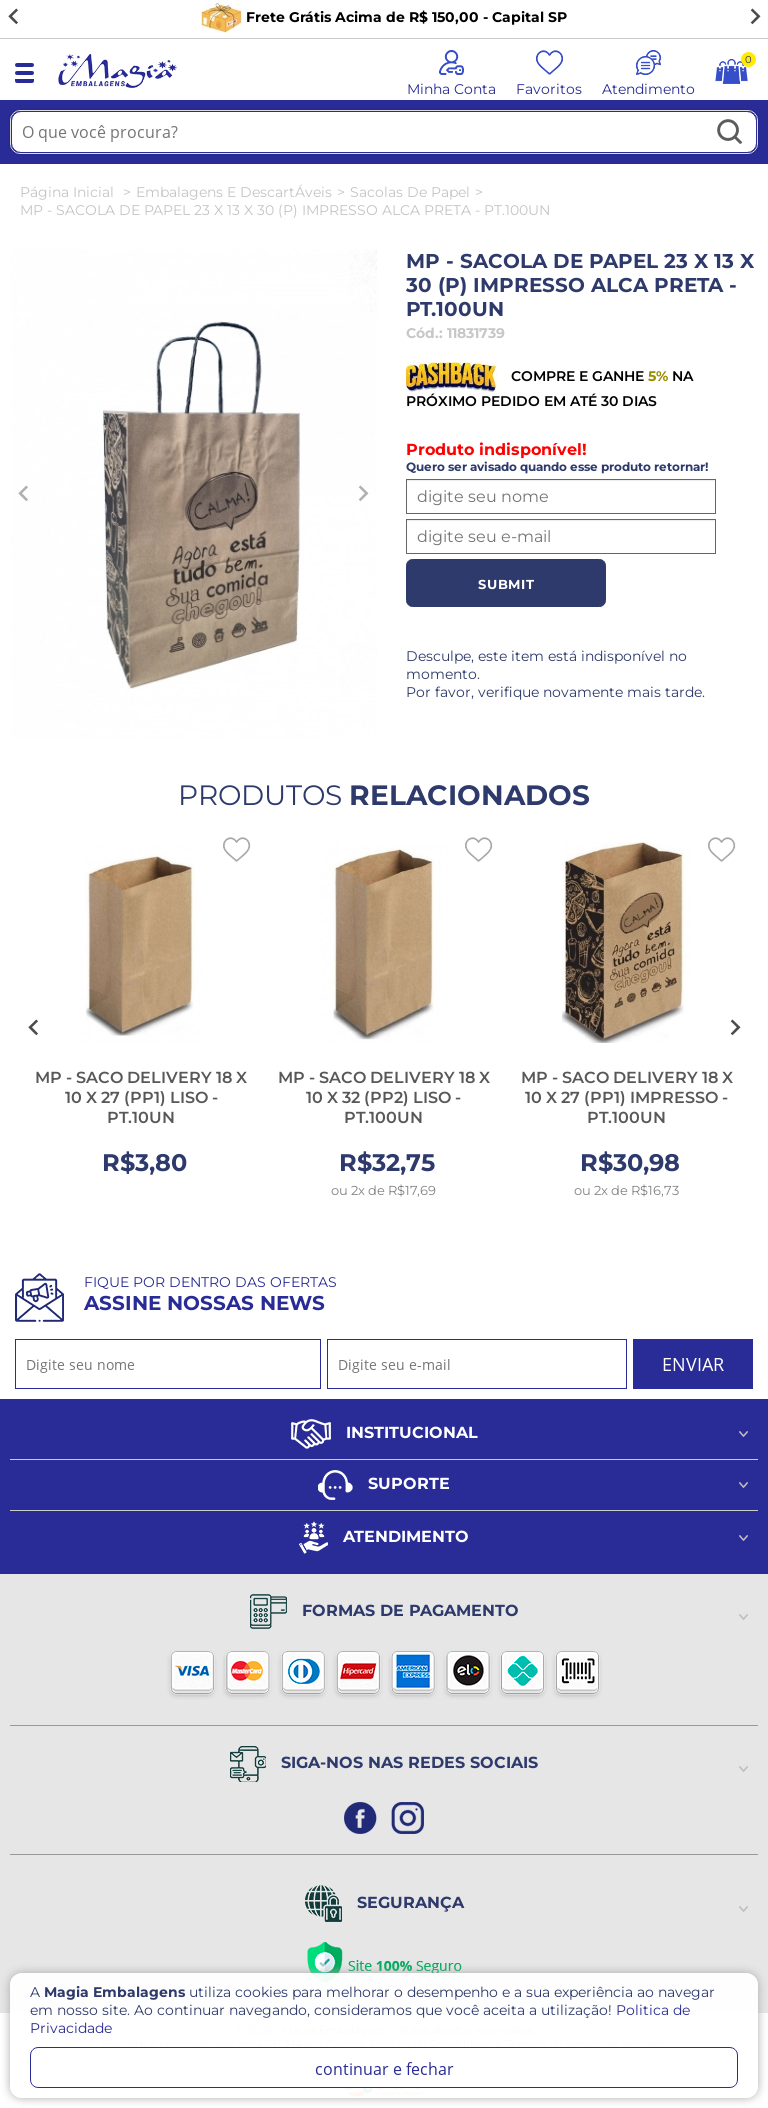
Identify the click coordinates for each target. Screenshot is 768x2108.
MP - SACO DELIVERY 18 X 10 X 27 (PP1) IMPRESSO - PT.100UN (627, 1097)
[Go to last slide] (14, 17)
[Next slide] (754, 17)
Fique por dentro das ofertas (210, 1294)
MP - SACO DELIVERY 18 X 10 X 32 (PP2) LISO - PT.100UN (384, 1097)
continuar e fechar (384, 2069)
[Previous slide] (24, 493)
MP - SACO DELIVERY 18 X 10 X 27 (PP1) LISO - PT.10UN (141, 1097)
